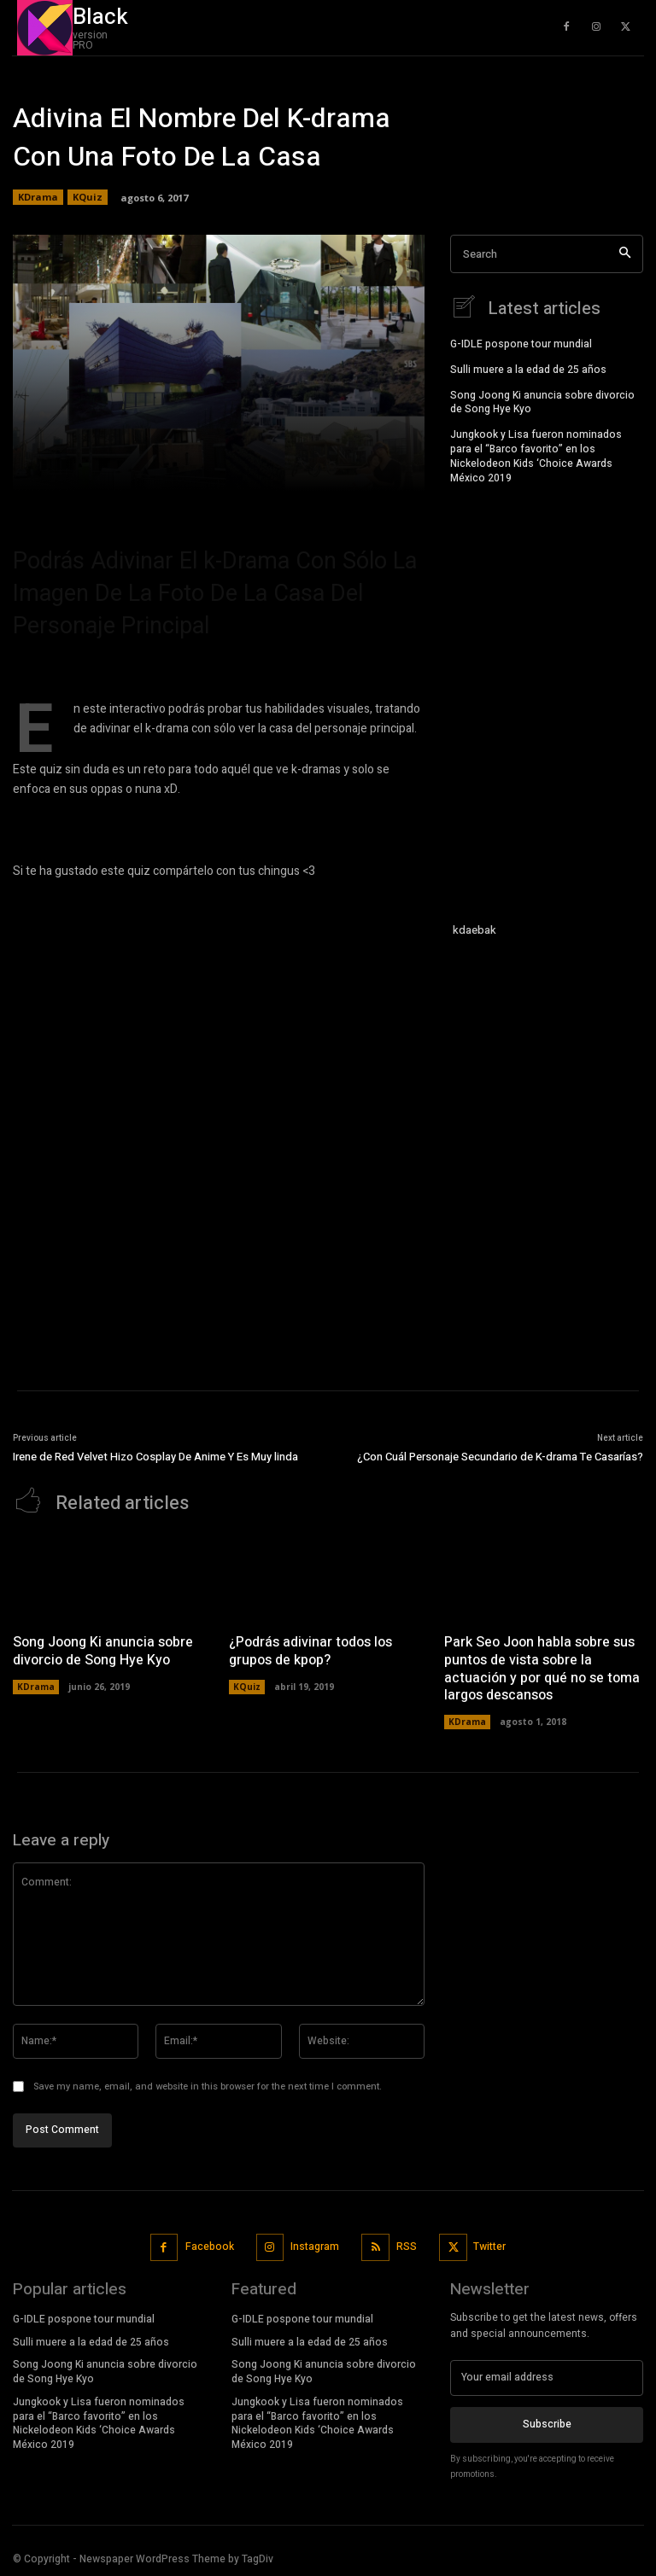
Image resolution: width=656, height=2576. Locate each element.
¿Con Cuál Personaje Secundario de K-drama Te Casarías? (500, 1456)
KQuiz (87, 197)
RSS (406, 2246)
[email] (546, 2378)
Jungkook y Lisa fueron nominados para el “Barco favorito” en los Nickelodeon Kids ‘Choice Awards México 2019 (536, 456)
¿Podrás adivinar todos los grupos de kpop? (310, 1651)
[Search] (624, 254)
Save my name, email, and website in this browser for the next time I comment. (207, 2087)
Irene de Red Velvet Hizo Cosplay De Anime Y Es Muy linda (155, 1456)
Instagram (314, 2246)
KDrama (38, 197)
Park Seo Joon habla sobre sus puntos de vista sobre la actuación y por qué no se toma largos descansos (542, 1668)
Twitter (489, 2246)
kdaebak (474, 930)
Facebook (209, 2246)
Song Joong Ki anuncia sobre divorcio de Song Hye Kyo (542, 402)
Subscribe (547, 2424)
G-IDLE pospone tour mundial (521, 344)
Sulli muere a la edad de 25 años (528, 369)
